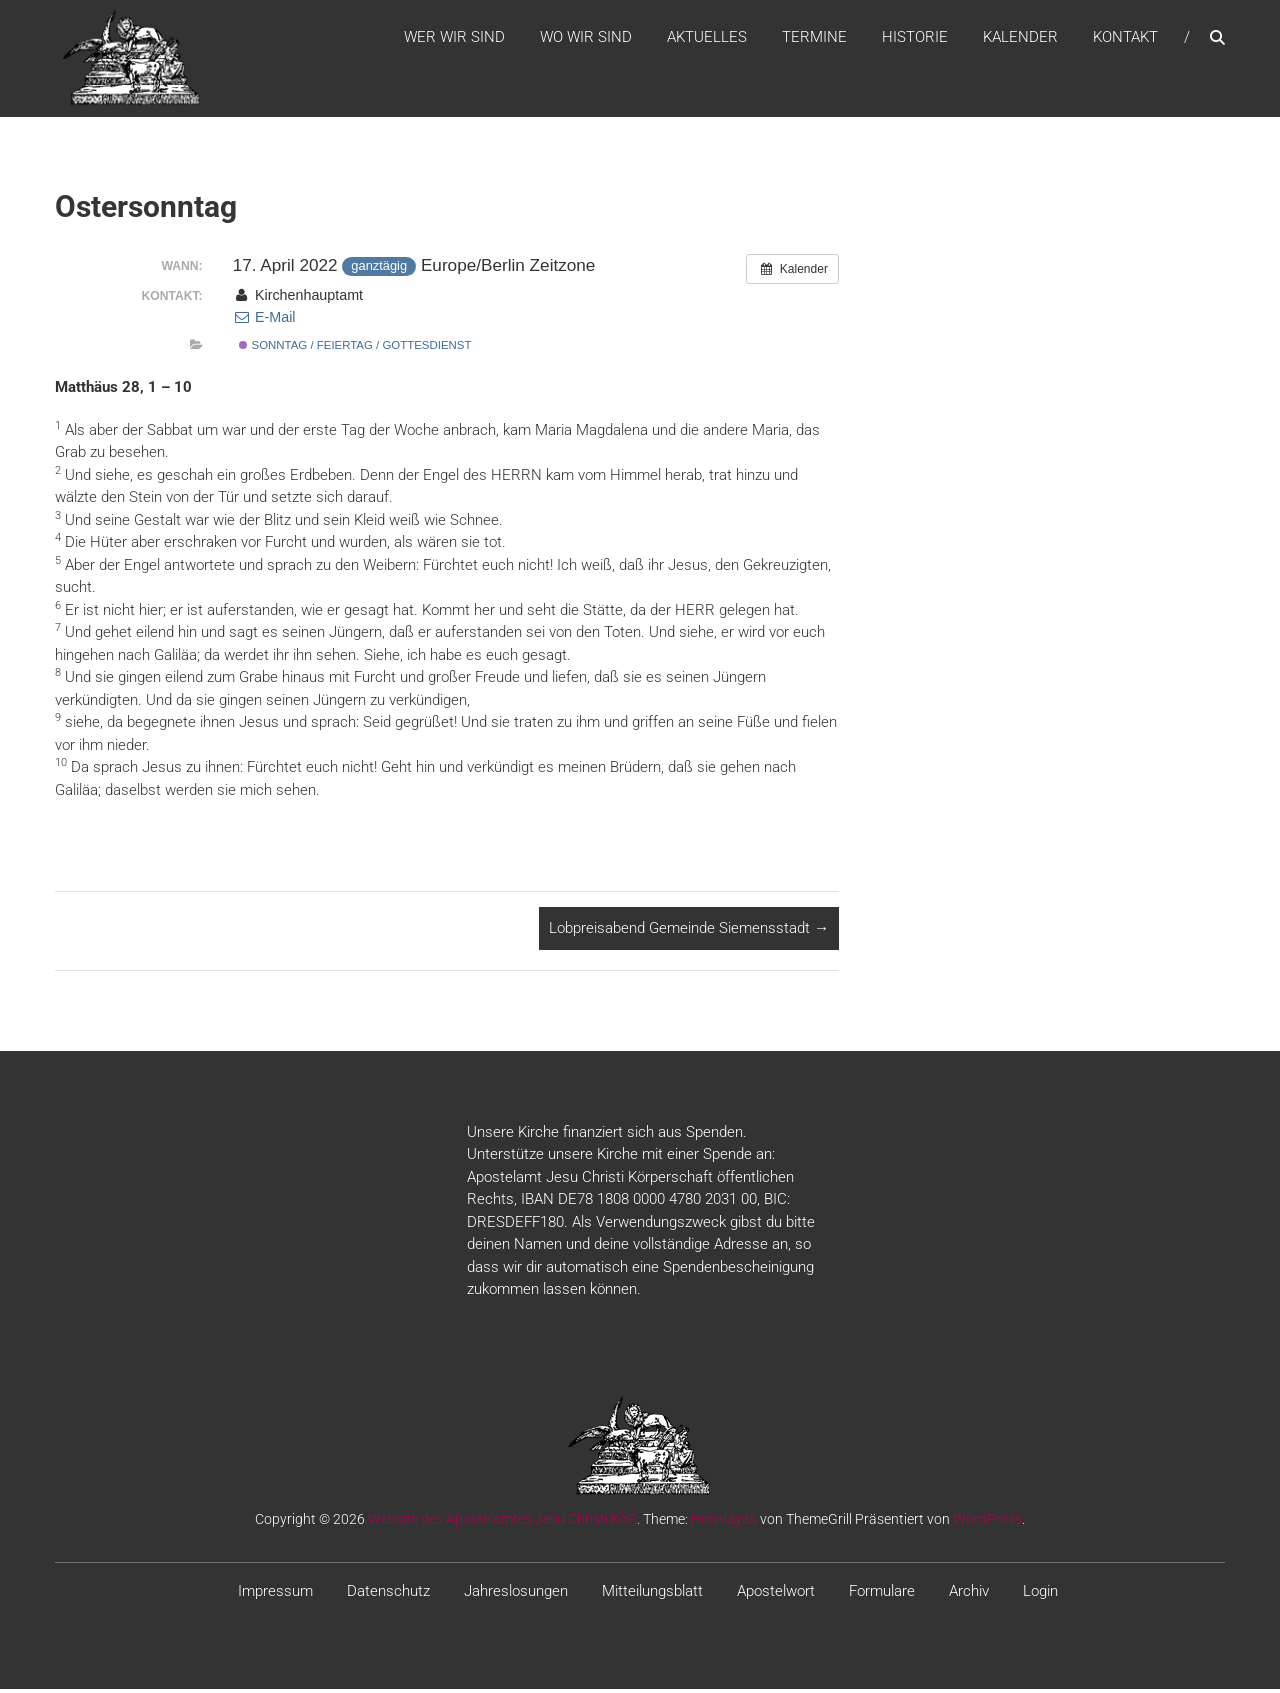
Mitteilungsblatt (652, 1594)
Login (1040, 1594)
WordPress (987, 1522)
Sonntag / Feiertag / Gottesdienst (355, 349)
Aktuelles (707, 39)
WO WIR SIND (586, 39)
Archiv (969, 1594)
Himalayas (724, 1522)
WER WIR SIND (454, 39)
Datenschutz (388, 1594)
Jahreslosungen (516, 1594)
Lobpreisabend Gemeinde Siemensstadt (689, 932)
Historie (915, 39)
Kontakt (1125, 39)
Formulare (882, 1594)
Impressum (275, 1594)
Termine (814, 39)
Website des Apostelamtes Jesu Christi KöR (502, 1522)
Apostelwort (776, 1594)
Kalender (1020, 39)
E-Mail (264, 321)
